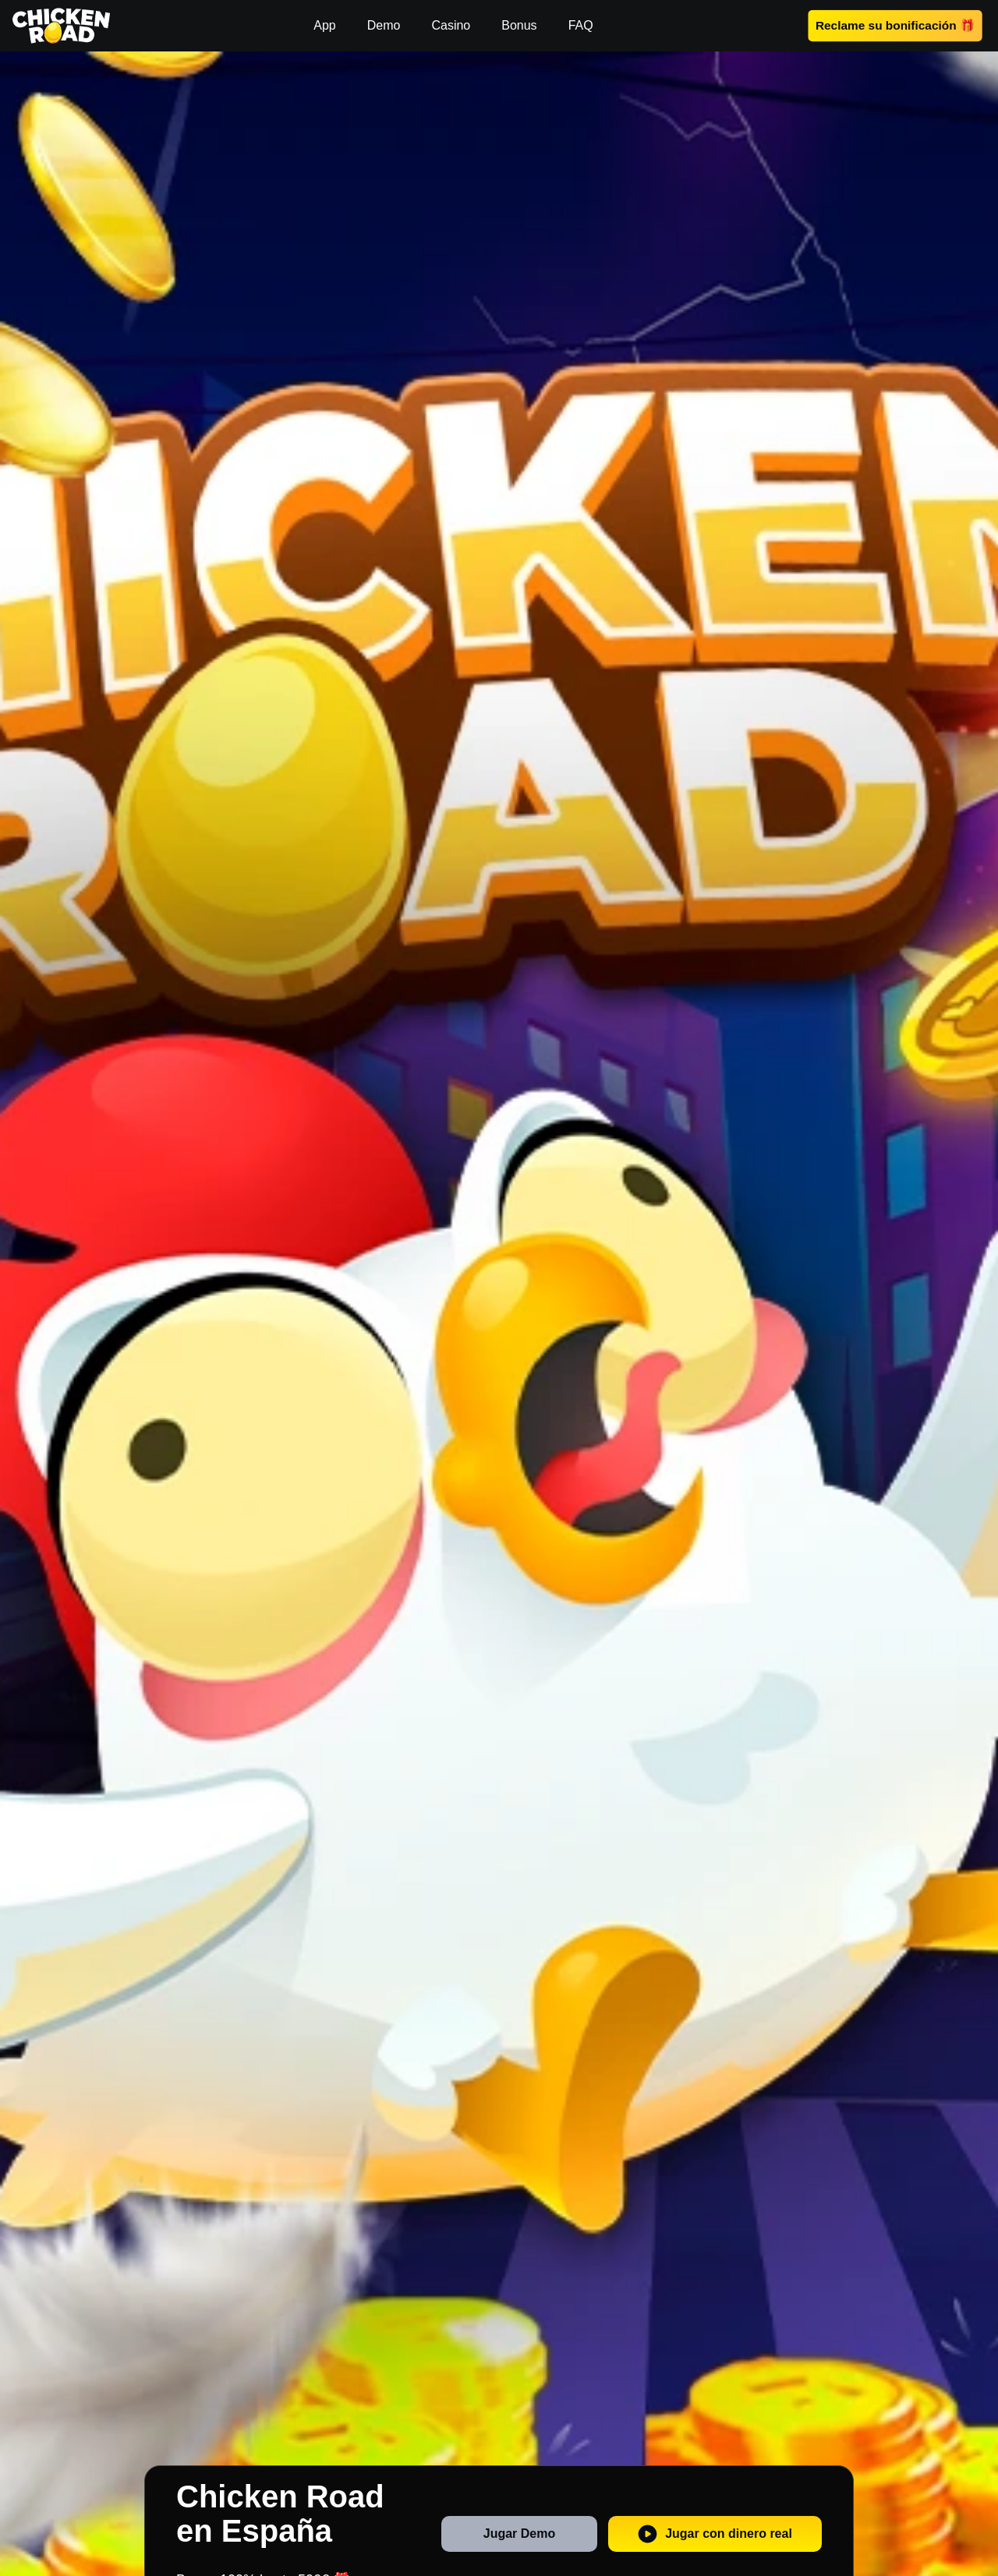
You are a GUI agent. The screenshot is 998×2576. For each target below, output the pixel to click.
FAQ (580, 25)
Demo (384, 25)
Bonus (518, 25)
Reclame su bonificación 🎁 (895, 25)
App (324, 25)
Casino (450, 25)
